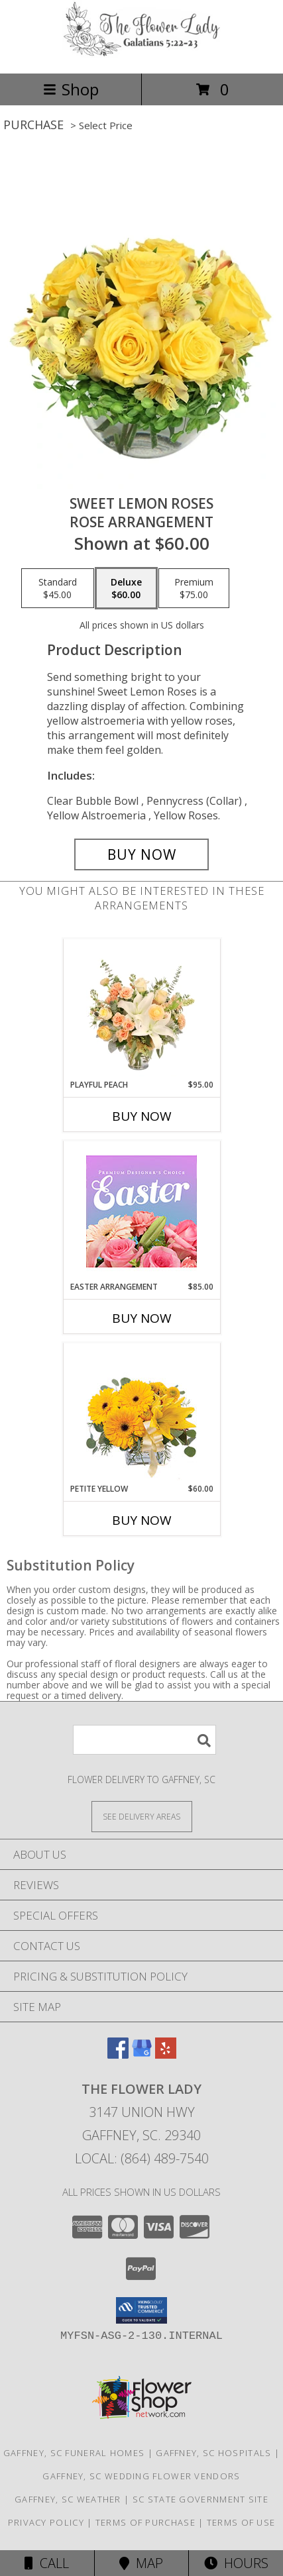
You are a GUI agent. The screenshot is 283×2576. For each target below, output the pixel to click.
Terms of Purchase (145, 2522)
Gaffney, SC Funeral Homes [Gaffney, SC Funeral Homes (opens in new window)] (74, 2453)
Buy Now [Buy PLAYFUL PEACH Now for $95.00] (142, 1116)
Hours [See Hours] (236, 2563)
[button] (141, 2310)
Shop (71, 89)
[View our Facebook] (118, 2054)
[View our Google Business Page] (141, 2054)
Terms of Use (241, 2522)
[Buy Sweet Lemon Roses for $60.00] (141, 854)
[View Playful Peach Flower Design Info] (141, 1009)
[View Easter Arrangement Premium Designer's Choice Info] (141, 1211)
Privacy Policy (46, 2522)
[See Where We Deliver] (141, 1816)
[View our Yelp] (165, 2054)
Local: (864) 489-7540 (142, 2158)
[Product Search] (144, 1740)
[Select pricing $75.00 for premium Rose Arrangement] (194, 588)
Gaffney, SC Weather (68, 2499)
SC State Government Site (200, 2499)
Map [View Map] (141, 2563)
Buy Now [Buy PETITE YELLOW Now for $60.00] (142, 1520)
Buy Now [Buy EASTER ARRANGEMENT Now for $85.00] (142, 1318)
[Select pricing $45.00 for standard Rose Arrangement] (57, 588)
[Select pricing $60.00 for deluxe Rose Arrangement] (126, 588)
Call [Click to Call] (47, 2563)
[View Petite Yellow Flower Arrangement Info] (141, 1413)
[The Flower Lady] (141, 54)
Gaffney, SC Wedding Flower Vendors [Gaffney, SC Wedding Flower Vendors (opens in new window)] (141, 2476)
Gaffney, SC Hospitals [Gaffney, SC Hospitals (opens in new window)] (213, 2453)
